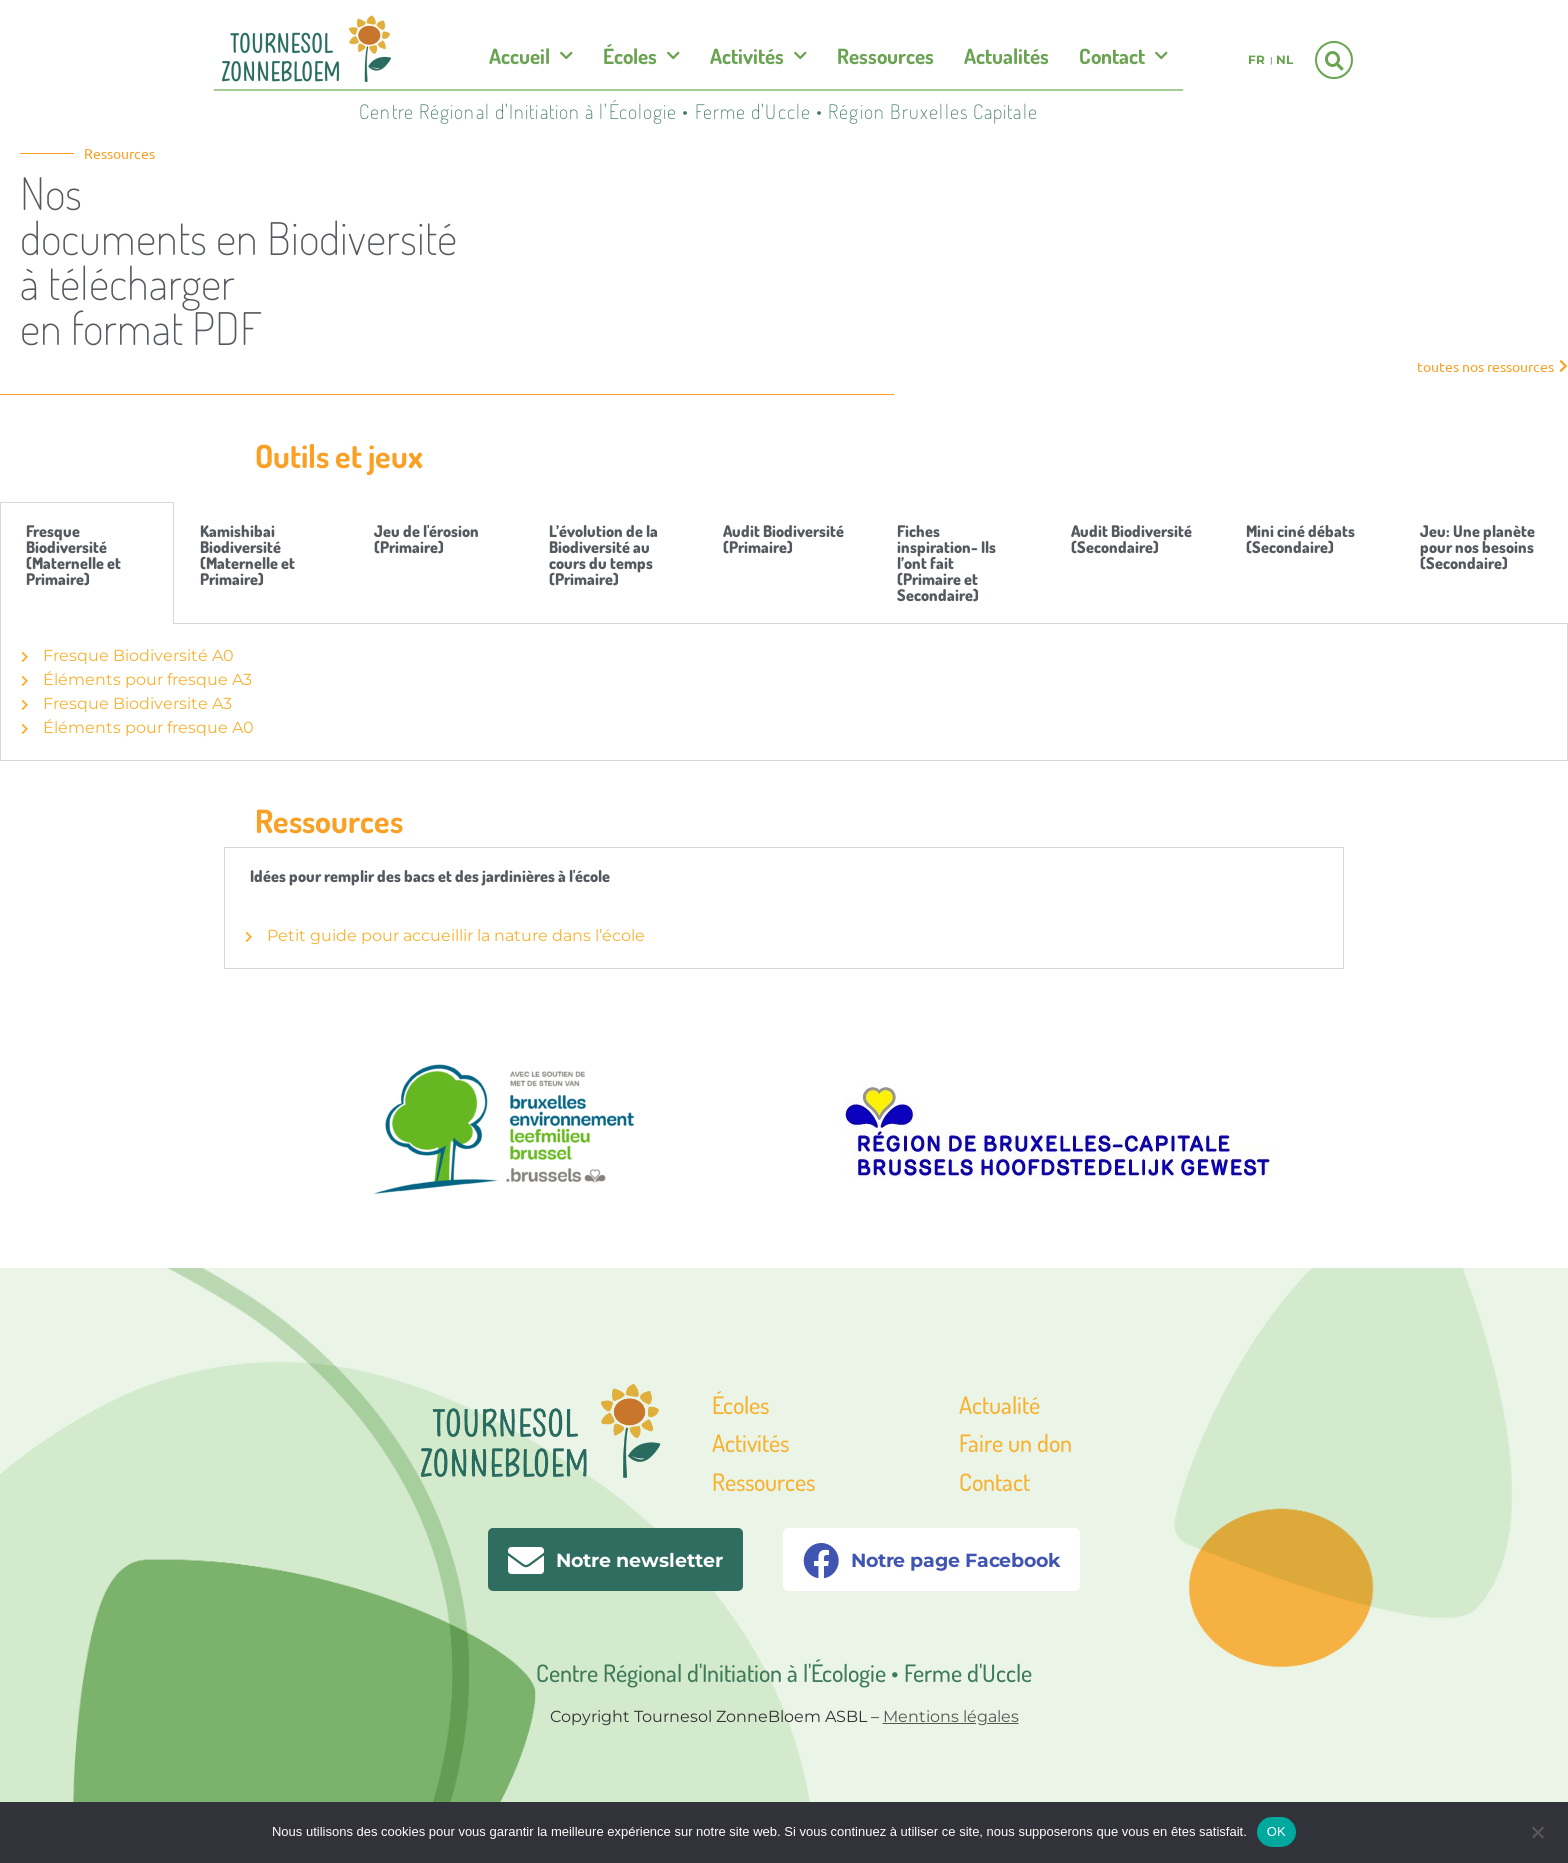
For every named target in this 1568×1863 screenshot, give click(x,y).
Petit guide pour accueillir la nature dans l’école (445, 935)
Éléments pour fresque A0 (137, 727)
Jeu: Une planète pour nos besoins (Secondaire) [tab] (1477, 547)
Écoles (641, 56)
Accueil (531, 56)
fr (1256, 59)
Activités (758, 56)
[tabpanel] (784, 692)
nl (1284, 59)
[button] (1334, 60)
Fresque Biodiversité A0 (127, 655)
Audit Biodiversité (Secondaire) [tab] (1131, 539)
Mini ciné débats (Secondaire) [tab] (1300, 539)
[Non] (1537, 1830)
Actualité (999, 1404)
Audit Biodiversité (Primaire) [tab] (783, 539)
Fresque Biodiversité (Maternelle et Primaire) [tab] (73, 555)
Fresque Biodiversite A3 (126, 703)
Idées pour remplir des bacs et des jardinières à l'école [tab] (430, 876)
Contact (1123, 56)
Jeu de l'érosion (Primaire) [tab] (426, 539)
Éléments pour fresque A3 (136, 679)
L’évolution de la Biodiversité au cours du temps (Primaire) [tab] (603, 555)
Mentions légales (951, 1716)
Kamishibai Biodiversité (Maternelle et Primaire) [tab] (247, 555)
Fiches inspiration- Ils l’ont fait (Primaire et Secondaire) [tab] (946, 563)
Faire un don (1015, 1442)
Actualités (1006, 55)
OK (1276, 1831)
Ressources (885, 55)
